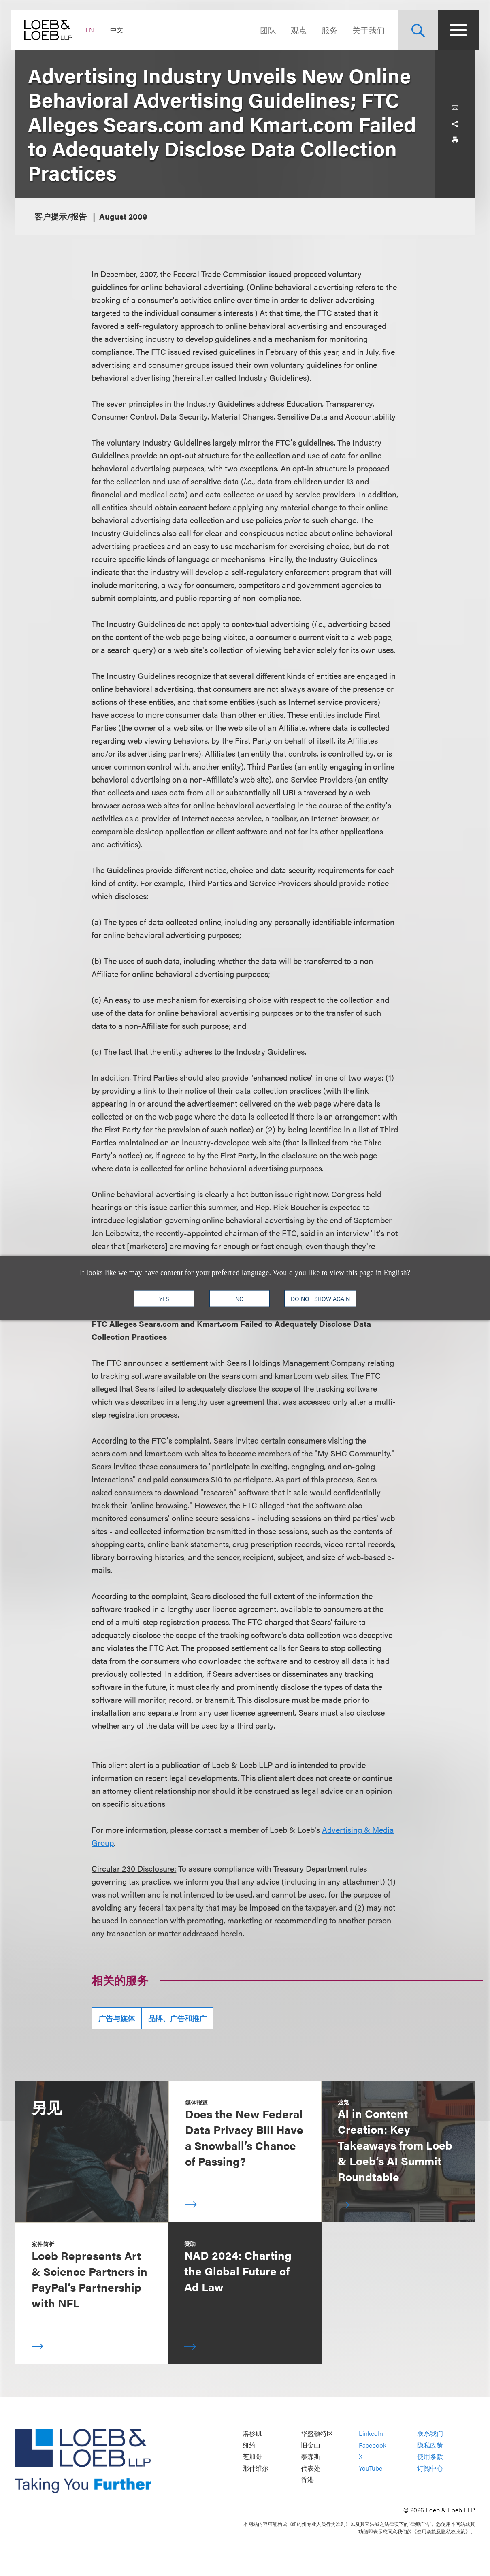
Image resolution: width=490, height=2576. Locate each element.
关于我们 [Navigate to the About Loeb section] (365, 30)
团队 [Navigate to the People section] (264, 30)
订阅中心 (430, 2468)
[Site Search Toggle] (414, 30)
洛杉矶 (252, 2433)
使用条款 (430, 2456)
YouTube (370, 2468)
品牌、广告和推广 (177, 2018)
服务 (326, 30)
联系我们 (430, 2433)
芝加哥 (252, 2456)
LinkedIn (371, 2433)
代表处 (310, 2468)
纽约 (249, 2445)
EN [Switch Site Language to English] (93, 29)
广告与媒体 (116, 2018)
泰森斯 (310, 2456)
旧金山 (310, 2445)
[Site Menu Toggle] (455, 30)
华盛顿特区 (317, 2433)
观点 (295, 30)
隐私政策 (430, 2445)
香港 (307, 2479)
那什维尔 (255, 2468)
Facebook (372, 2445)
